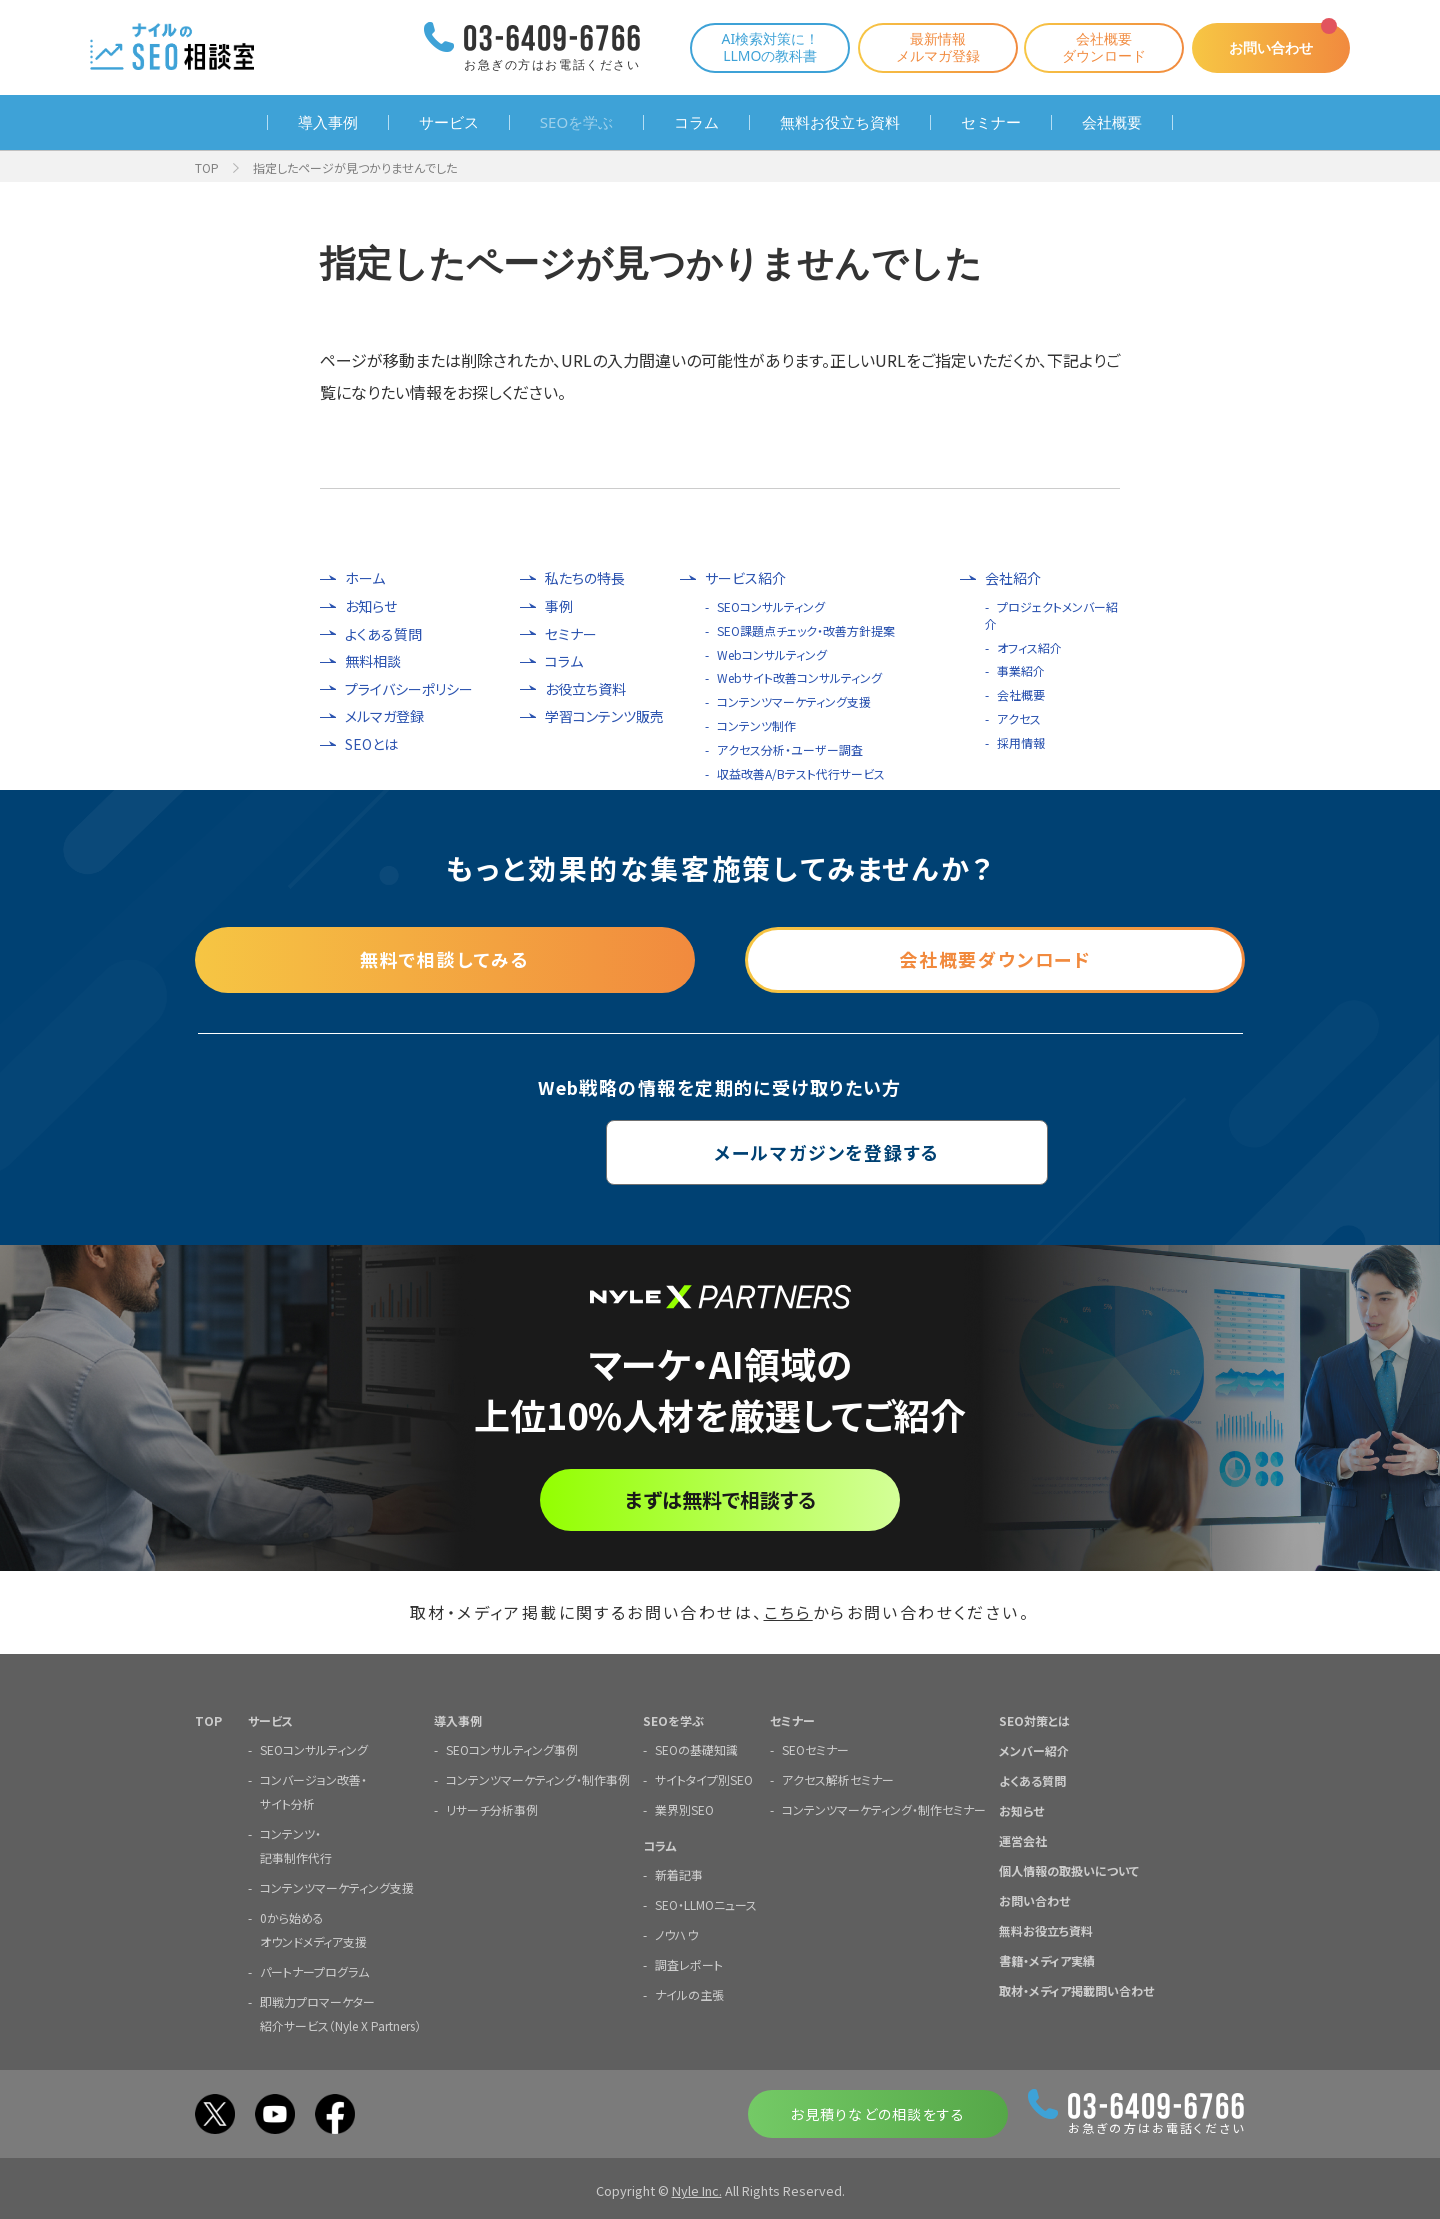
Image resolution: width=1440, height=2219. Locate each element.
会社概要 (1112, 122)
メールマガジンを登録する (720, 1152)
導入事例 (328, 122)
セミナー (991, 122)
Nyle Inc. (697, 2189)
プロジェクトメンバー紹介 (1051, 615)
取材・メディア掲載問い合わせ (1076, 1989)
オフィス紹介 (1029, 647)
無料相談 (373, 661)
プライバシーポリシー (409, 689)
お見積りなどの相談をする (877, 2113)
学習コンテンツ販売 (604, 716)
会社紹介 (1013, 578)
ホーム (365, 578)
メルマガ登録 (384, 716)
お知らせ (371, 606)
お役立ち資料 (585, 689)
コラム (696, 122)
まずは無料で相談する (720, 1499)
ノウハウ (676, 1933)
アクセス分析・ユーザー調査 (790, 749)
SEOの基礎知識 (696, 1748)
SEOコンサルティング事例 (512, 1748)
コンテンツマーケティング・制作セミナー (884, 1808)
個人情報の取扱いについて (1069, 1869)
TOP (207, 167)
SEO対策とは (1034, 1719)
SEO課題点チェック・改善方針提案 (806, 630)
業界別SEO (684, 1808)
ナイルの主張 (689, 1993)
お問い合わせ (1270, 47)
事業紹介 (1021, 670)
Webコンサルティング (772, 654)
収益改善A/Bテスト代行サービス (801, 773)
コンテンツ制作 (756, 725)
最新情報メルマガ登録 (936, 47)
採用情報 (1021, 742)
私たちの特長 (585, 578)
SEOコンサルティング (771, 606)
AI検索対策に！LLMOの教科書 (768, 47)
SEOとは (371, 744)
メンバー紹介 (1034, 1749)
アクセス (1019, 718)
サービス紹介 (745, 578)
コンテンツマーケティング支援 (794, 701)
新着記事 (679, 1873)
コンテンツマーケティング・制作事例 (538, 1778)
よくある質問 (383, 634)
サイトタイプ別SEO (704, 1778)
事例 (559, 606)
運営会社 (1023, 1839)
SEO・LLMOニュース (706, 1903)
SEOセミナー (815, 1748)
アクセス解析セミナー (838, 1778)
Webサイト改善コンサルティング (799, 677)
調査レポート (689, 1963)
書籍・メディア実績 (1047, 1959)
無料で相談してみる (445, 959)
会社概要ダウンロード (1102, 47)
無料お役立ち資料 (840, 122)
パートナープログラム (314, 1970)
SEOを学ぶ (576, 122)
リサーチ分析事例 (492, 1808)
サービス (449, 122)
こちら (788, 1612)
